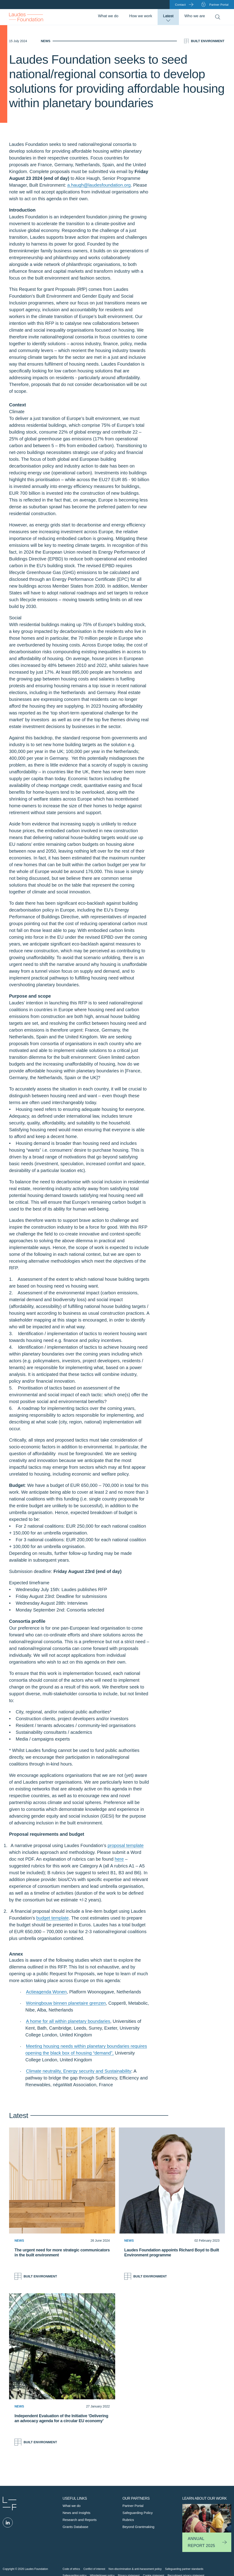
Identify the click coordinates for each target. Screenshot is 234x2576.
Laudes (9, 2503)
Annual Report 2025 (201, 2542)
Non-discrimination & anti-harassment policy (135, 2569)
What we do (108, 16)
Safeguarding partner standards (184, 2569)
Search (217, 17)
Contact (180, 4)
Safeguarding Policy (137, 2513)
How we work (140, 16)
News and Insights (76, 2513)
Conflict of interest (94, 2569)
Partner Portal (133, 2506)
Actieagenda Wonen (46, 1991)
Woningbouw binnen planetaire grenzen (66, 2003)
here (119, 1859)
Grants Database (75, 2527)
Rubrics (128, 2520)
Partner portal (219, 4)
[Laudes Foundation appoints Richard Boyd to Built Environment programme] (172, 2261)
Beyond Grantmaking (138, 2527)
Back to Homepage (26, 17)
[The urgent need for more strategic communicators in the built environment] (62, 2261)
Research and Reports (80, 2520)
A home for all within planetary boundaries (68, 2021)
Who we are (194, 16)
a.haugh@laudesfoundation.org (99, 185)
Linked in (8, 2523)
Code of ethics (71, 2569)
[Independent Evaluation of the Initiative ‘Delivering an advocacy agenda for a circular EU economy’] (62, 2427)
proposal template (125, 1845)
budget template (52, 1917)
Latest (168, 16)
